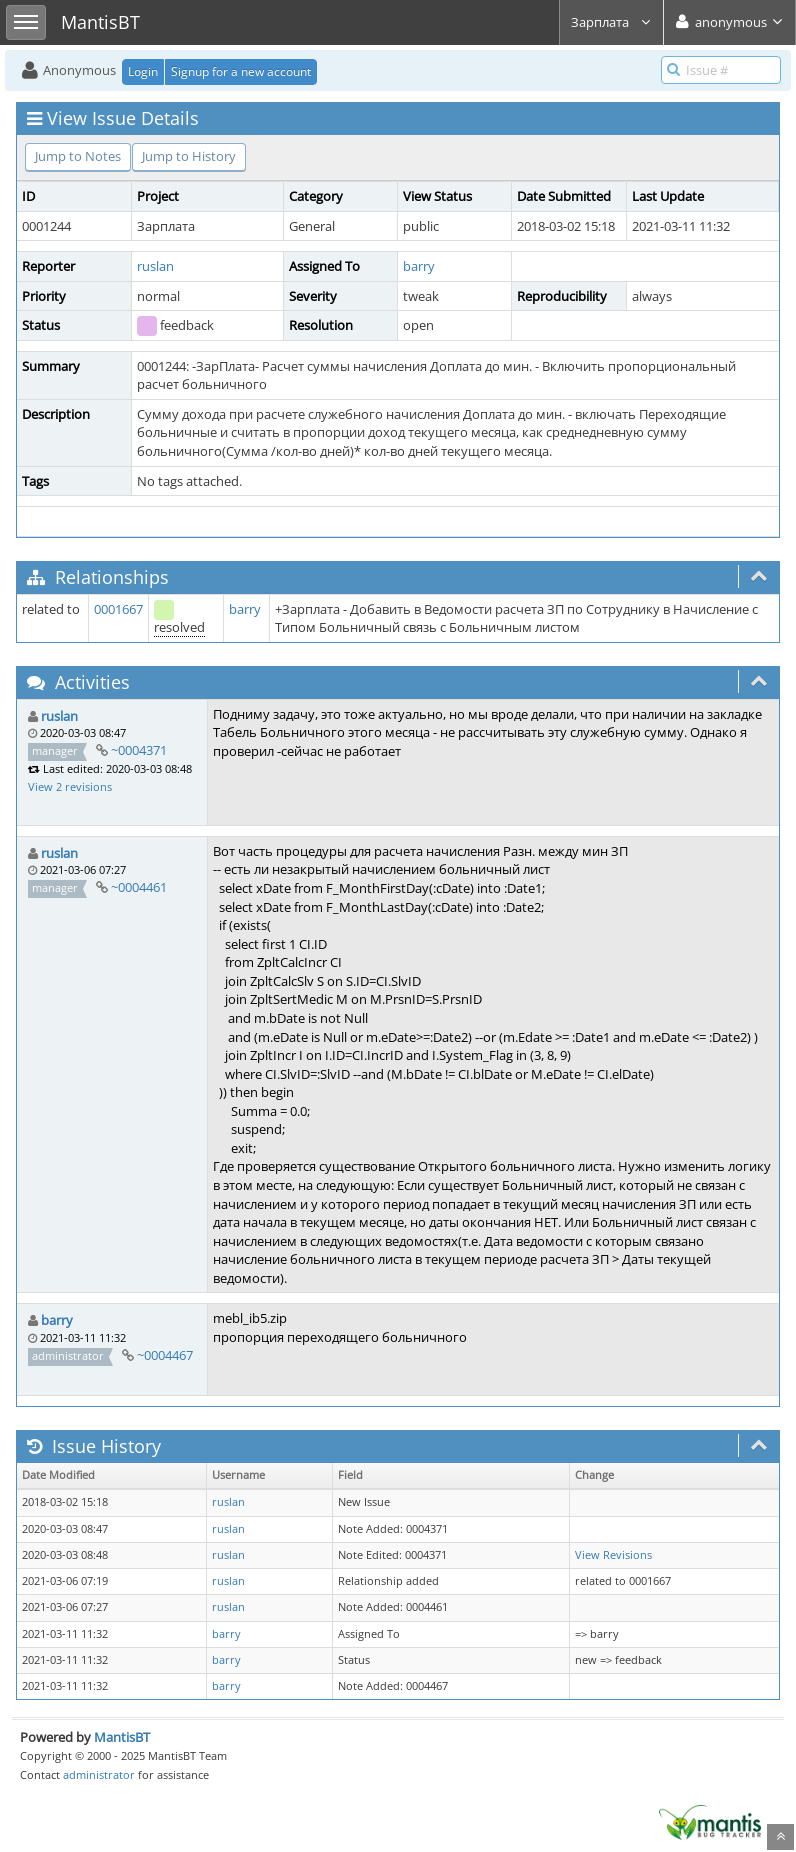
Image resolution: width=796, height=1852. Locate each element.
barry (419, 266)
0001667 (118, 609)
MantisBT (122, 1737)
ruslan (155, 266)
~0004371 (139, 750)
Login (143, 71)
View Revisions (613, 1555)
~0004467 (165, 1355)
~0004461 (139, 887)
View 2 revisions (70, 786)
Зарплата (611, 22)
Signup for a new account (241, 71)
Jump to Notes (78, 156)
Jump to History (189, 156)
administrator (99, 1774)
